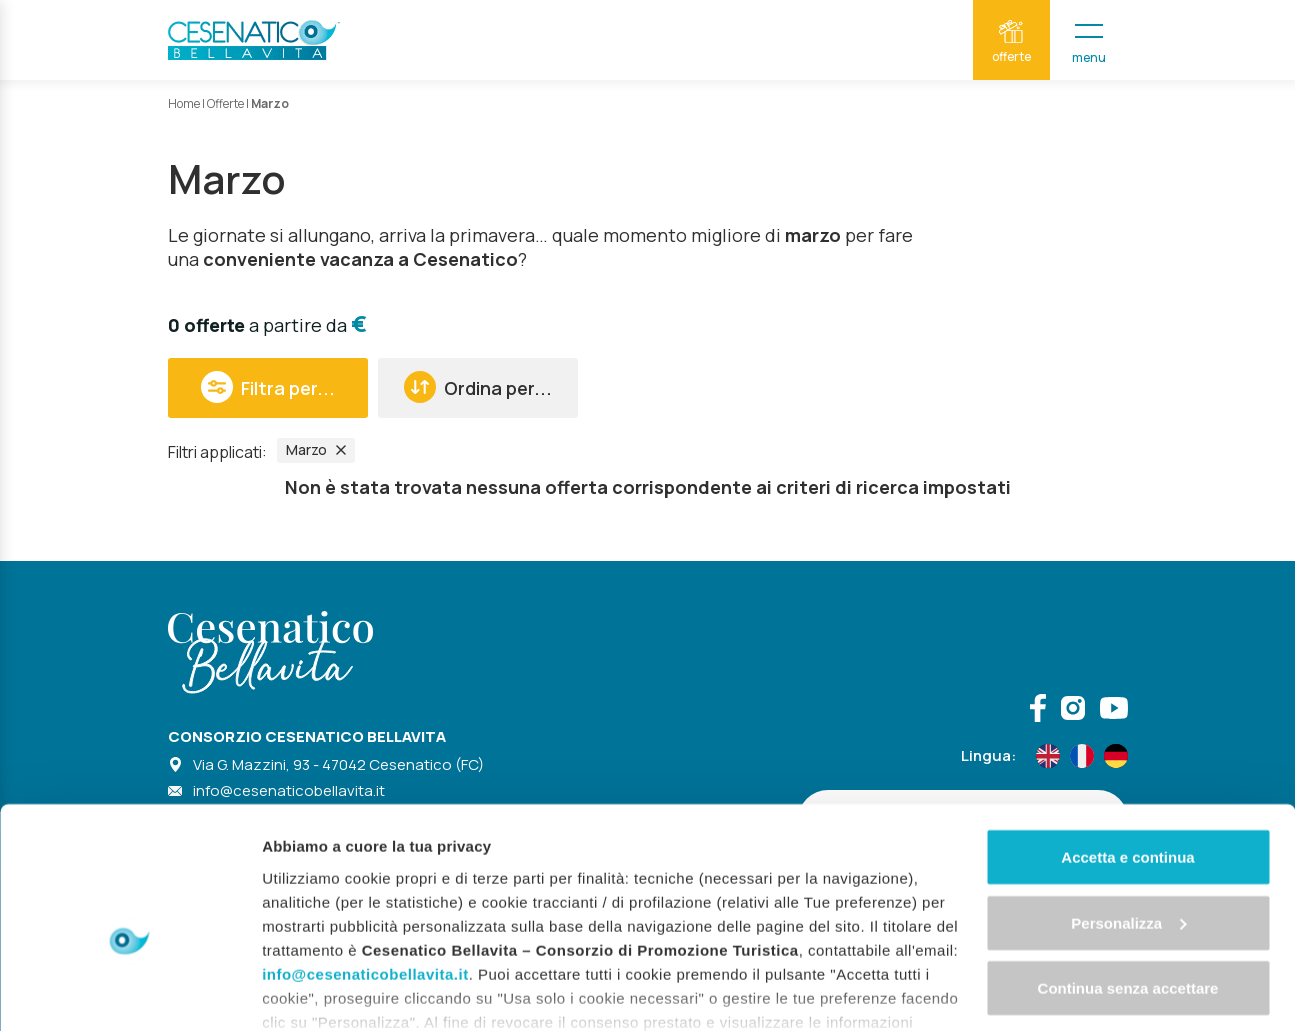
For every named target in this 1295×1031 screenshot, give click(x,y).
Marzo (316, 449)
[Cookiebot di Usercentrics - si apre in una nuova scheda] (129, 992)
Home (184, 103)
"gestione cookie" (644, 938)
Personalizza (1128, 816)
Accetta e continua (1127, 750)
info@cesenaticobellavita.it (365, 866)
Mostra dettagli (316, 991)
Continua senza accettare (1128, 881)
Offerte (225, 103)
